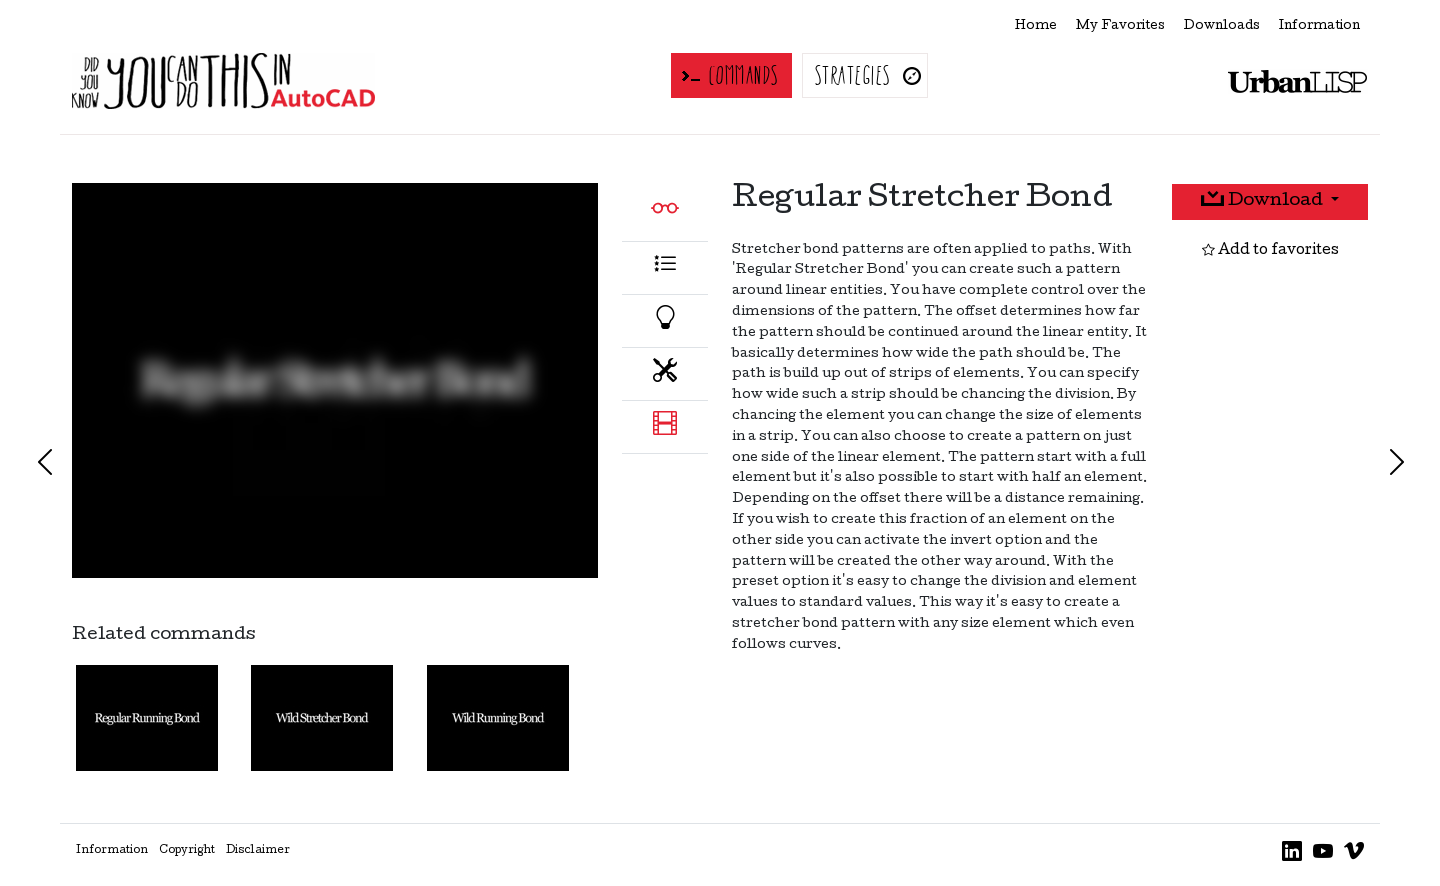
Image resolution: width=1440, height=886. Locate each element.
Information (1319, 26)
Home (1036, 26)
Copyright (187, 851)
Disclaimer (258, 851)
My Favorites (1120, 26)
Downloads (1222, 26)
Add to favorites (1270, 251)
